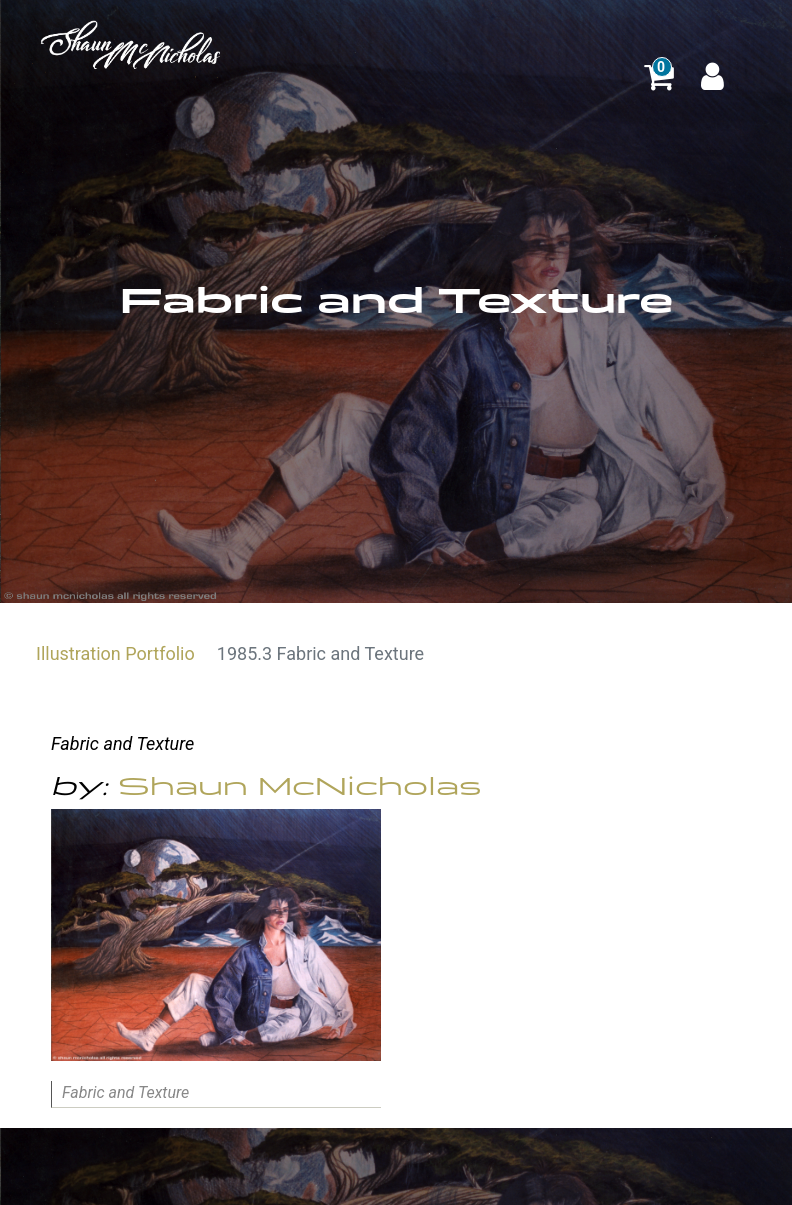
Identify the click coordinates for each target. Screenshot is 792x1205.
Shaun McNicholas (300, 786)
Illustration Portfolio (115, 653)
